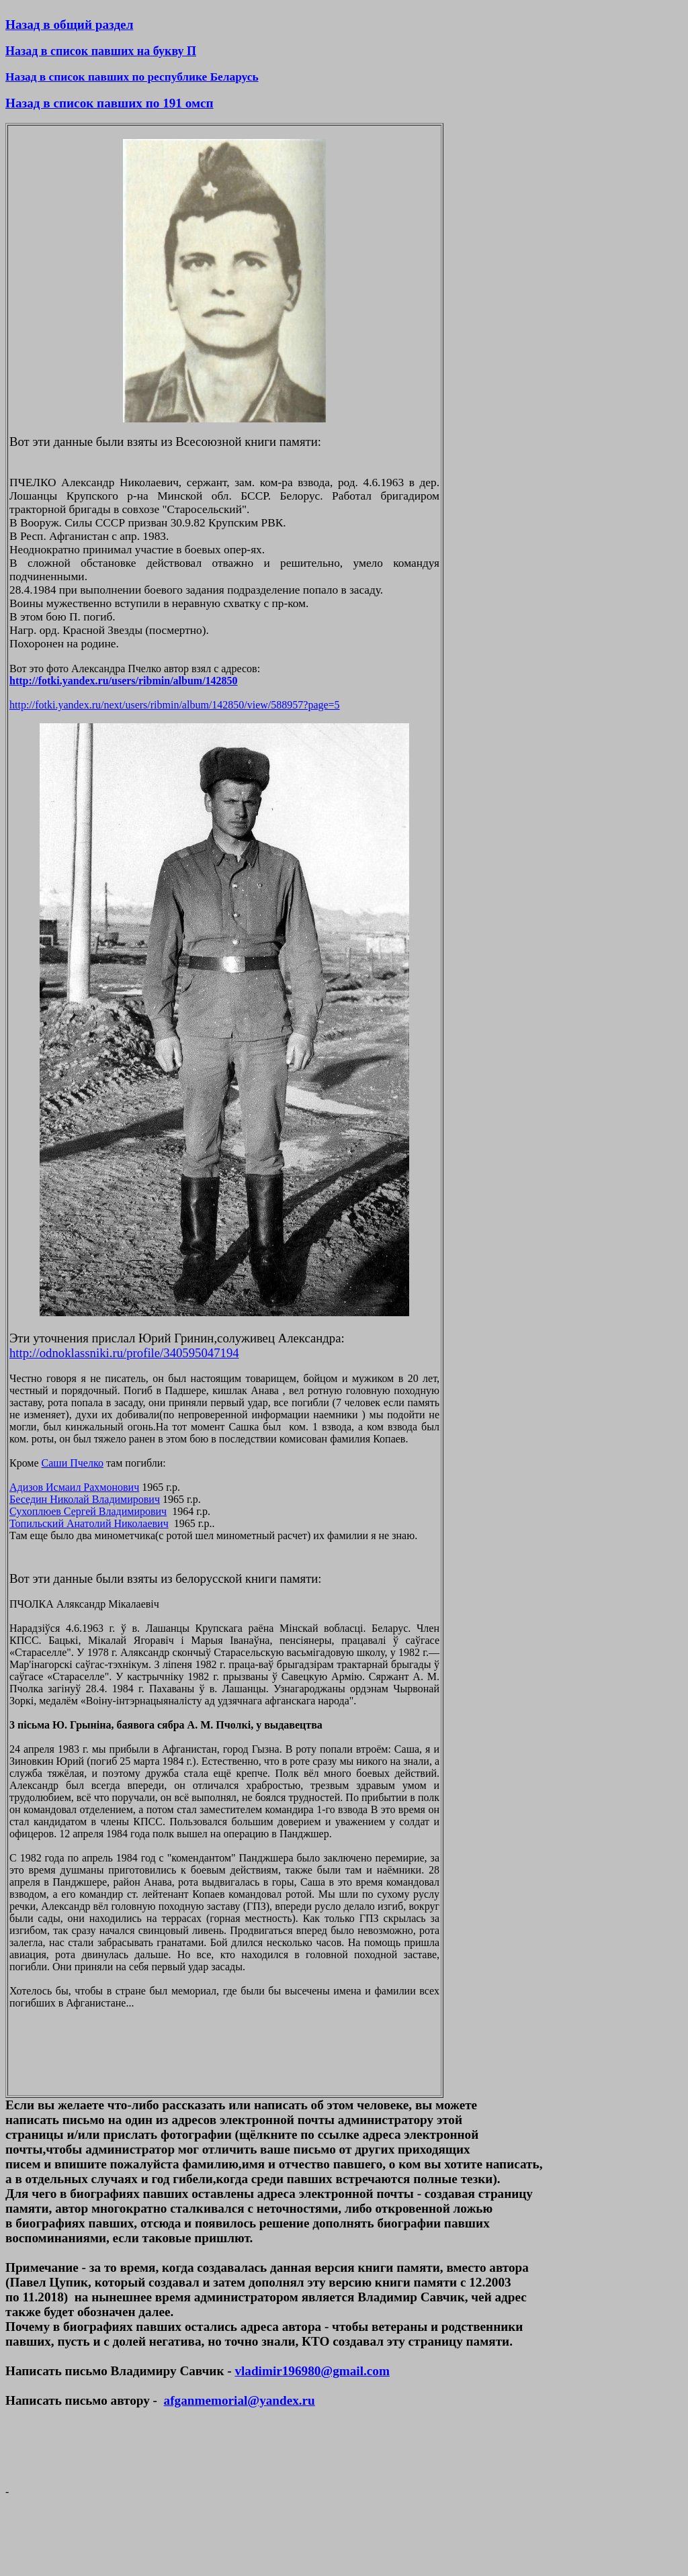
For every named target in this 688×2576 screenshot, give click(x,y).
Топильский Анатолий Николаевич (89, 1523)
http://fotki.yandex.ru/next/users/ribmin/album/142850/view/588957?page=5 (174, 704)
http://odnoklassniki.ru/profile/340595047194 (124, 1353)
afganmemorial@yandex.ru (239, 2400)
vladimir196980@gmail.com (311, 2371)
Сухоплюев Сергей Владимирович (88, 1511)
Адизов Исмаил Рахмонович (74, 1487)
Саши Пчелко (72, 1463)
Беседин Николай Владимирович (84, 1499)
